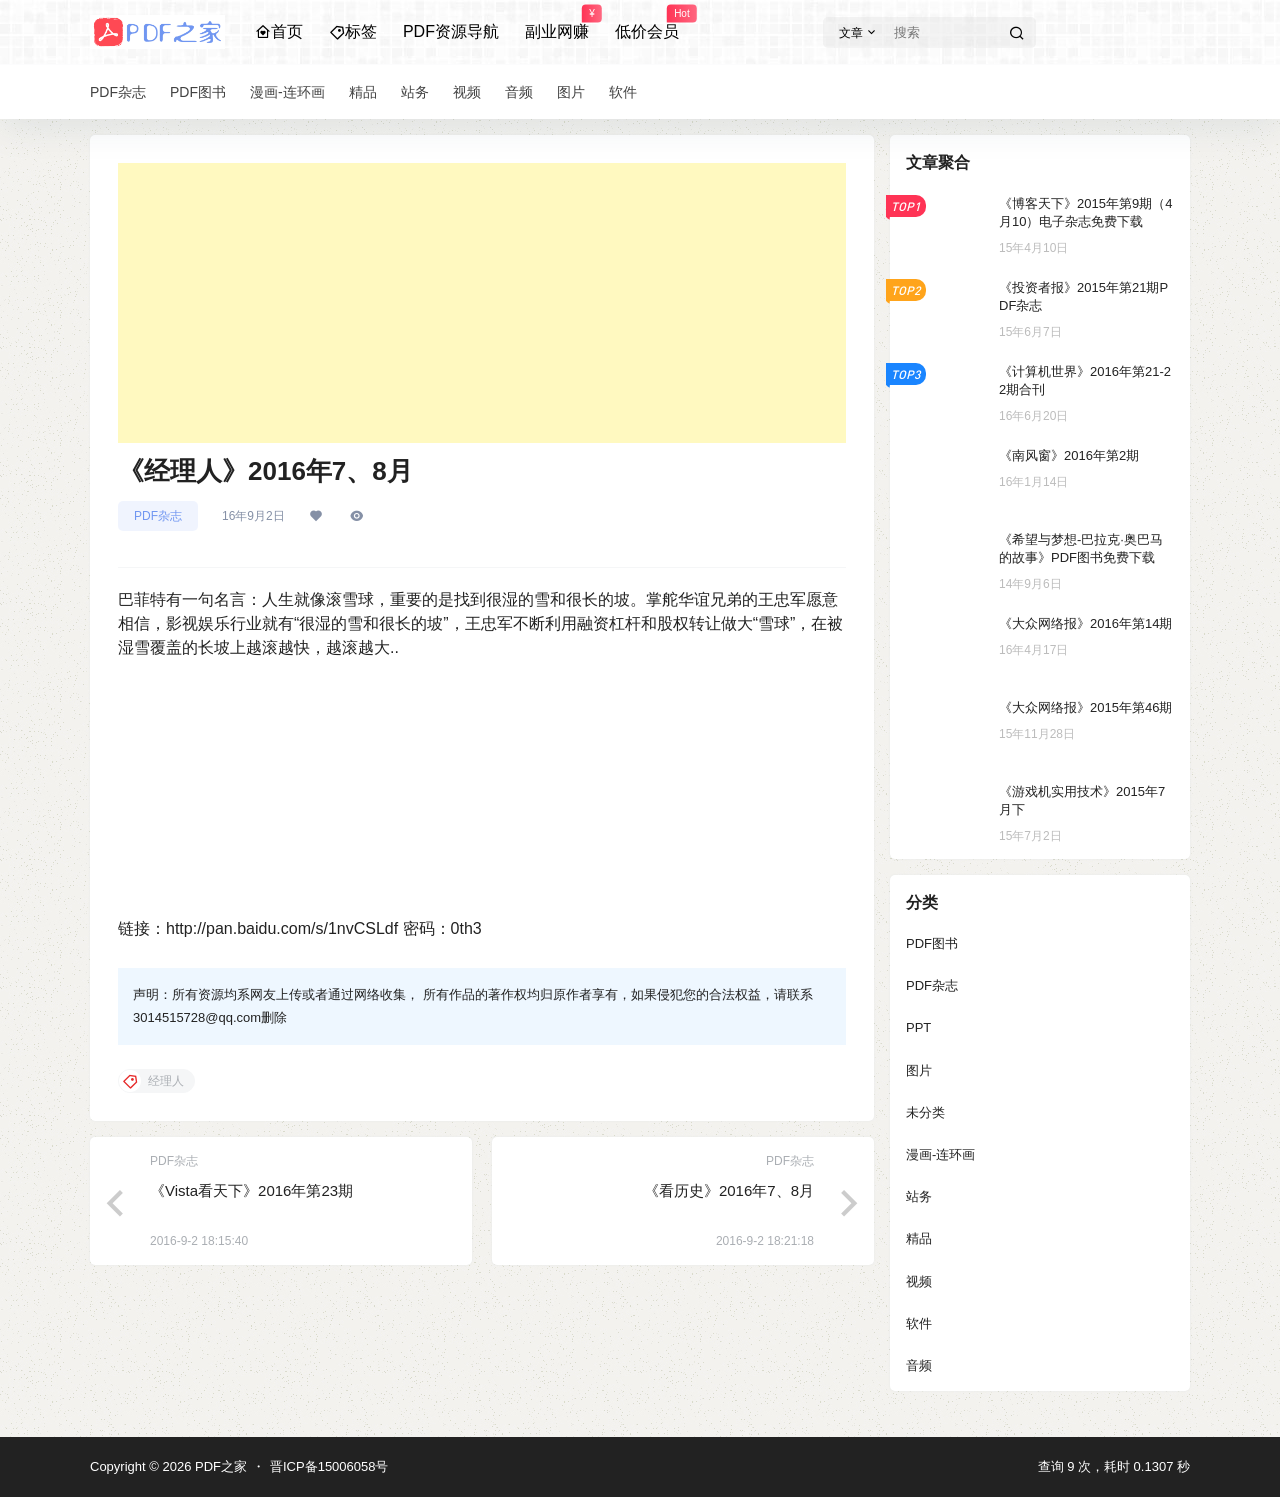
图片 (919, 1070)
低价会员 (647, 23)
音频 (919, 1365)
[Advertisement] (482, 303)
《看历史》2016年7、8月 (729, 1190)
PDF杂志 (158, 516)
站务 (919, 1196)
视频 (919, 1281)
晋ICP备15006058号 (329, 1466)
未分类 (925, 1112)
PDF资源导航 (451, 31)
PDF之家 (219, 1466)
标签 (353, 31)
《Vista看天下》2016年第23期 (251, 1190)
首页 (279, 31)
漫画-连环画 (940, 1154)
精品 (919, 1238)
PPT (918, 1027)
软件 (919, 1323)
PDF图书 (932, 943)
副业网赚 (557, 23)
